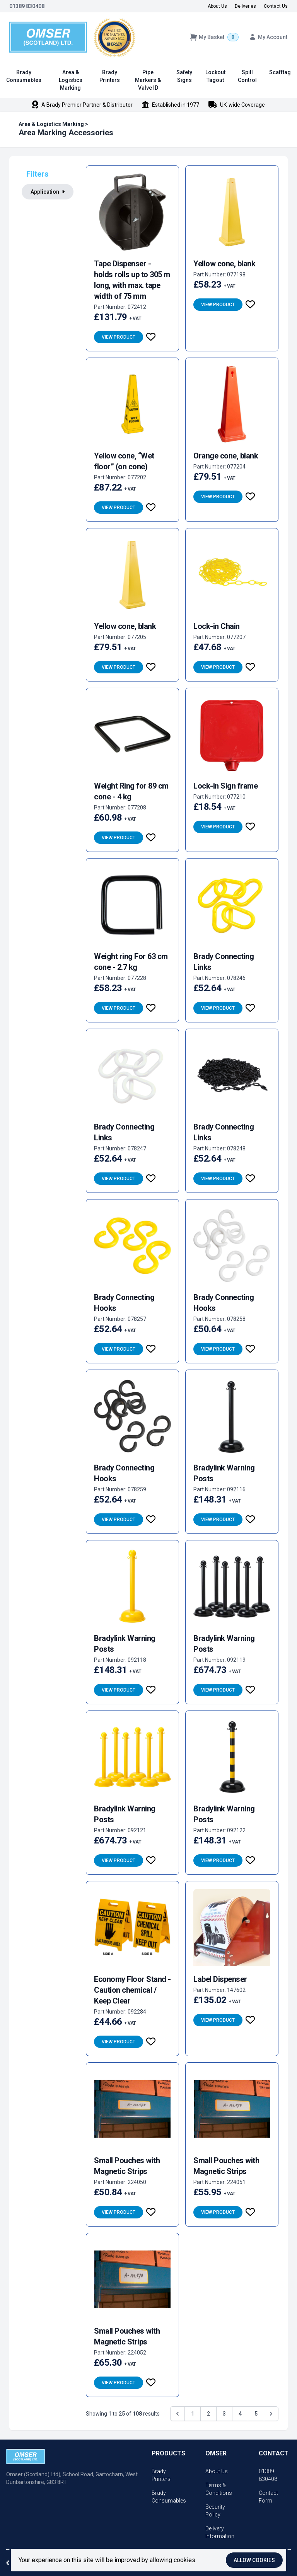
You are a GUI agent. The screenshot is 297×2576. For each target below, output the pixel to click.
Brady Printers (109, 76)
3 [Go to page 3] (224, 2414)
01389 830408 (26, 6)
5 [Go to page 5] (256, 2414)
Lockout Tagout (215, 76)
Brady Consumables (23, 76)
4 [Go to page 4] (240, 2414)
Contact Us (276, 6)
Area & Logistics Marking (70, 80)
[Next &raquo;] (271, 2413)
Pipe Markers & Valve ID (148, 80)
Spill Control (247, 76)
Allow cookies (254, 2560)
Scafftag (280, 72)
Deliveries (245, 6)
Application (48, 192)
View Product (118, 337)
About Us (217, 6)
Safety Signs (184, 76)
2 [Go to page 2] (208, 2414)
